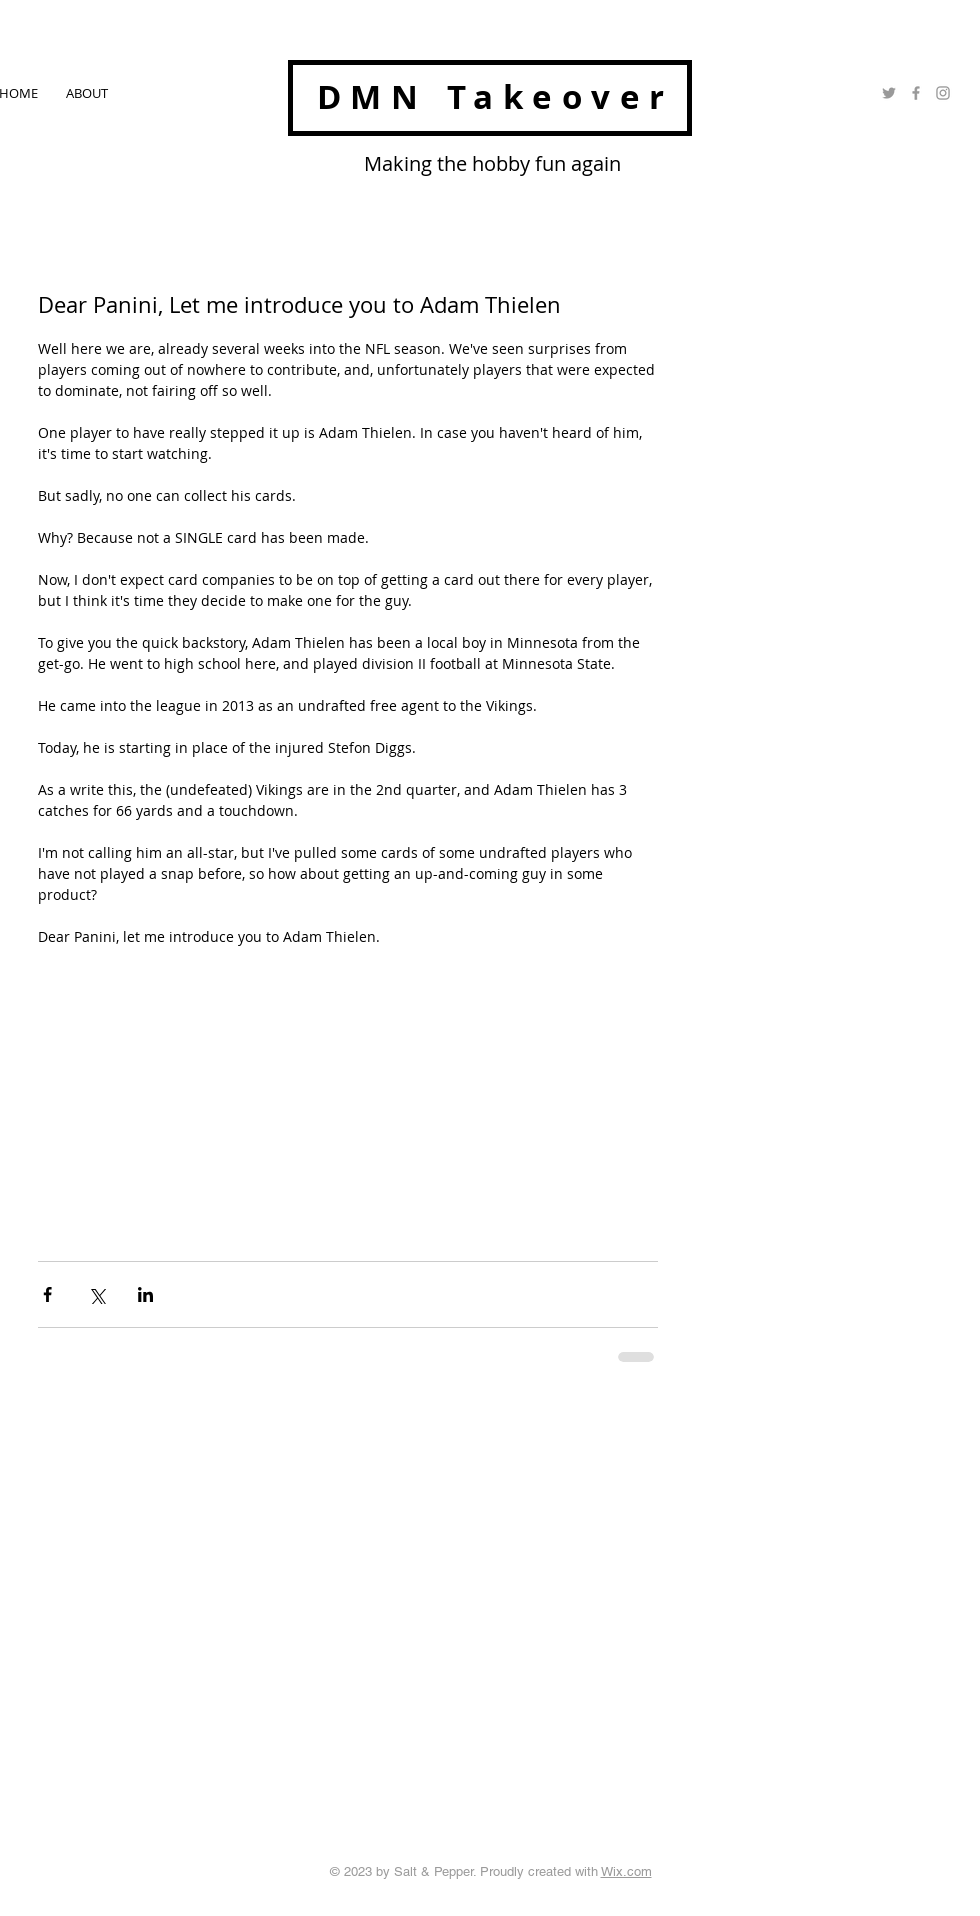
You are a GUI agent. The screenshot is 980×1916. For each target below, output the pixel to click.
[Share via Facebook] (47, 1294)
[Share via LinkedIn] (145, 1294)
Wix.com (626, 1871)
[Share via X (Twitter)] (96, 1294)
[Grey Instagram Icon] (943, 93)
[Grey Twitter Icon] (889, 93)
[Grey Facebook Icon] (916, 93)
